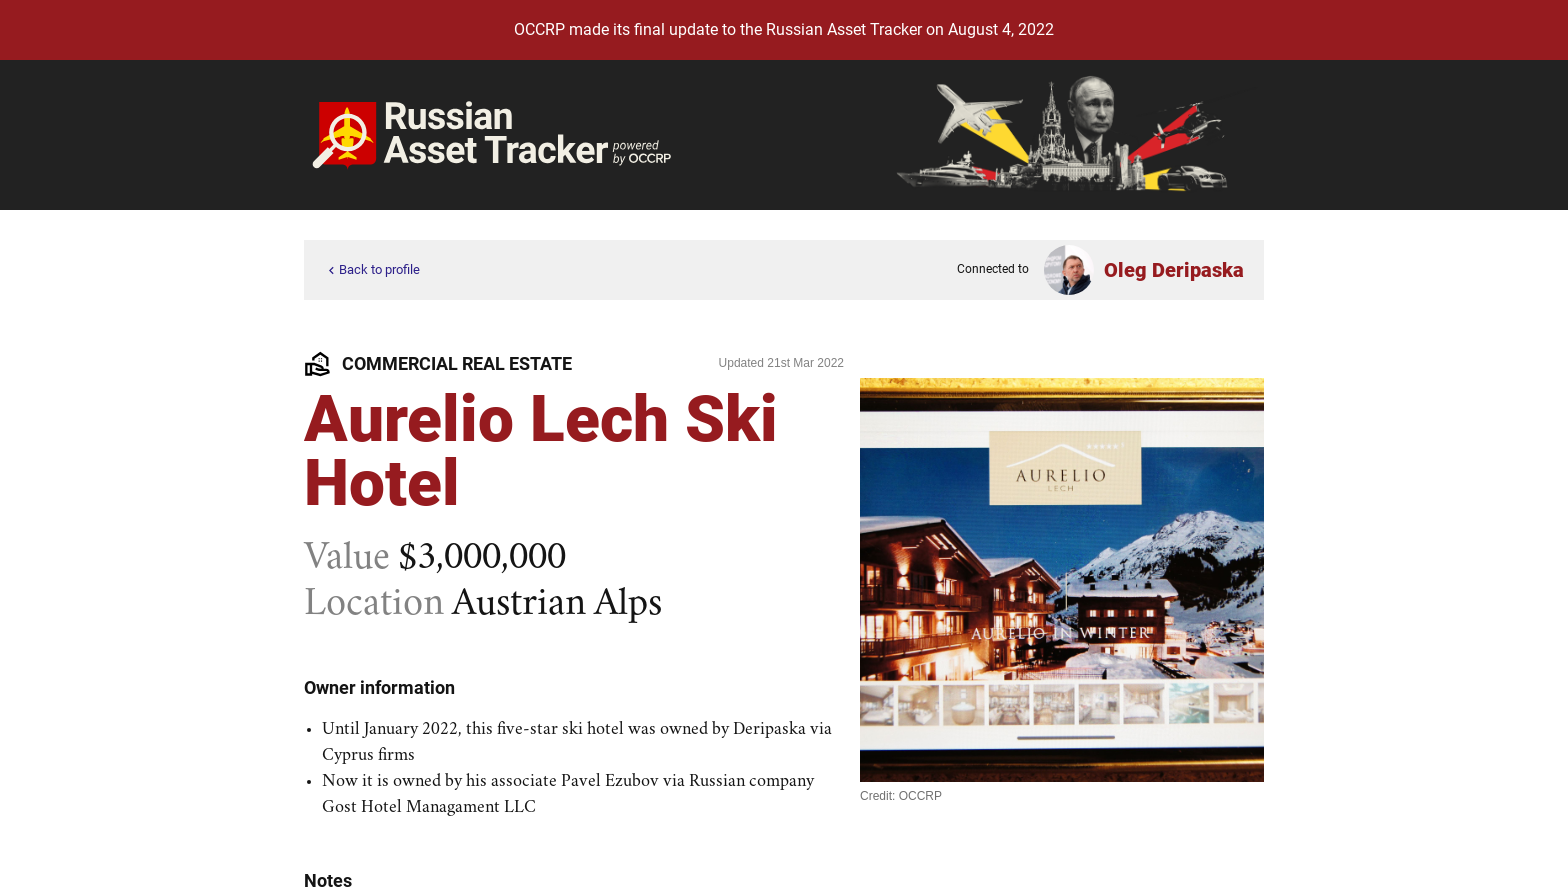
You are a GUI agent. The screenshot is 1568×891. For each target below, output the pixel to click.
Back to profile (372, 270)
